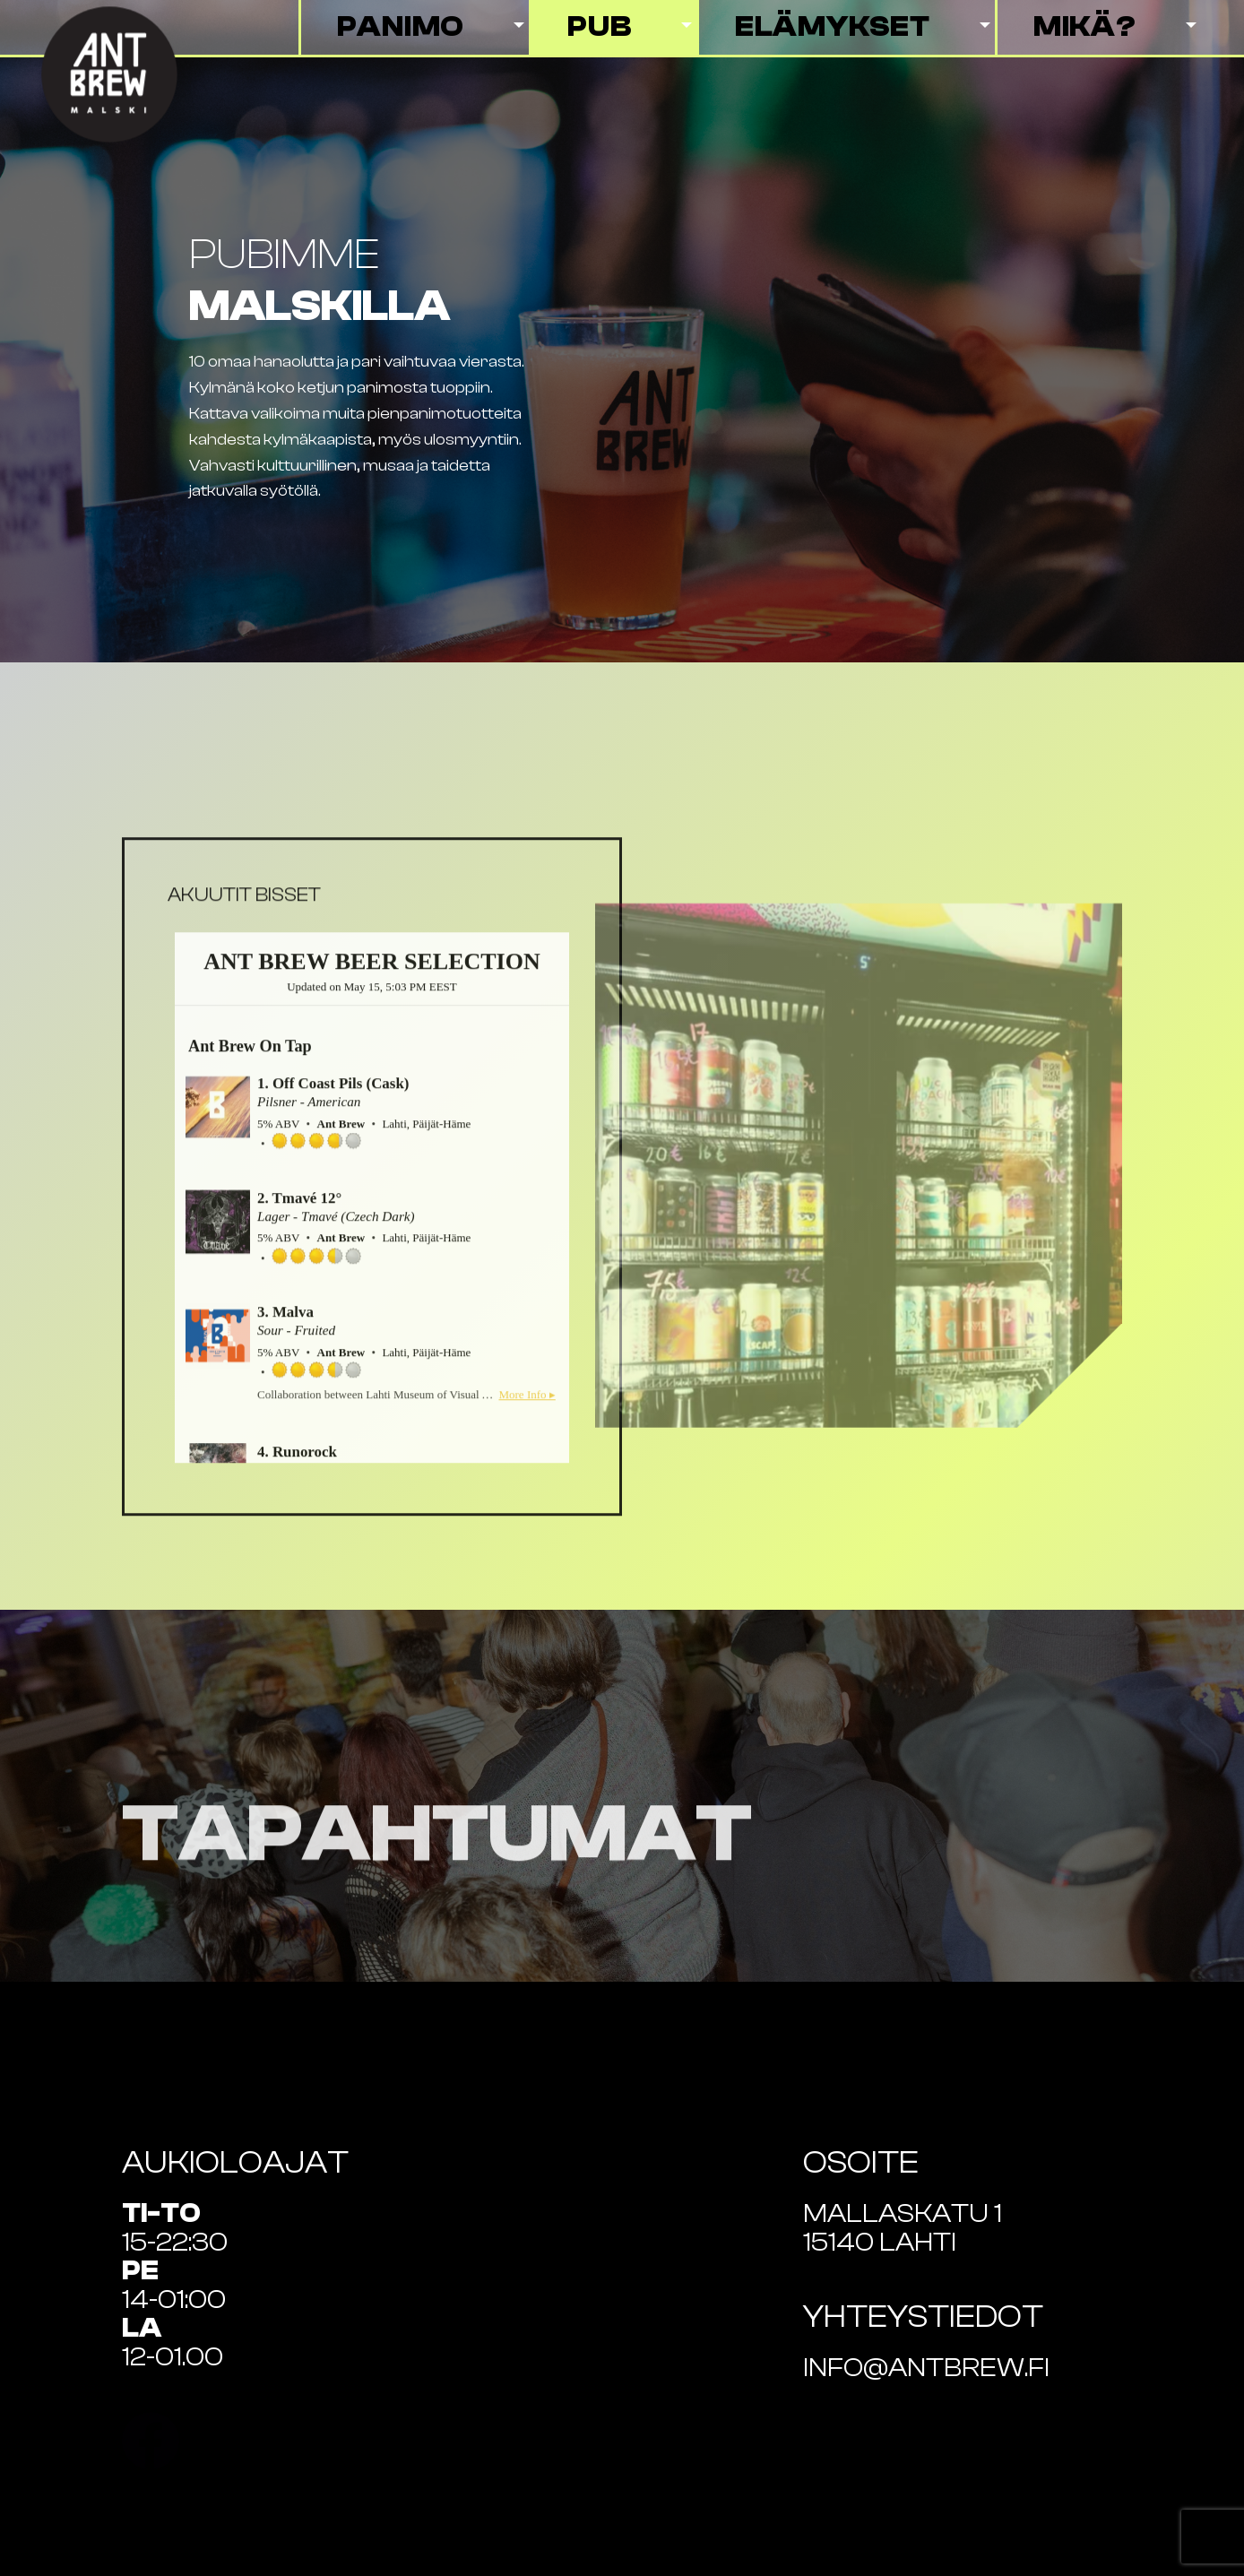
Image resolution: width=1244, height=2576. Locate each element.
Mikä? (1084, 27)
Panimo (401, 27)
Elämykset (832, 27)
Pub (599, 27)
